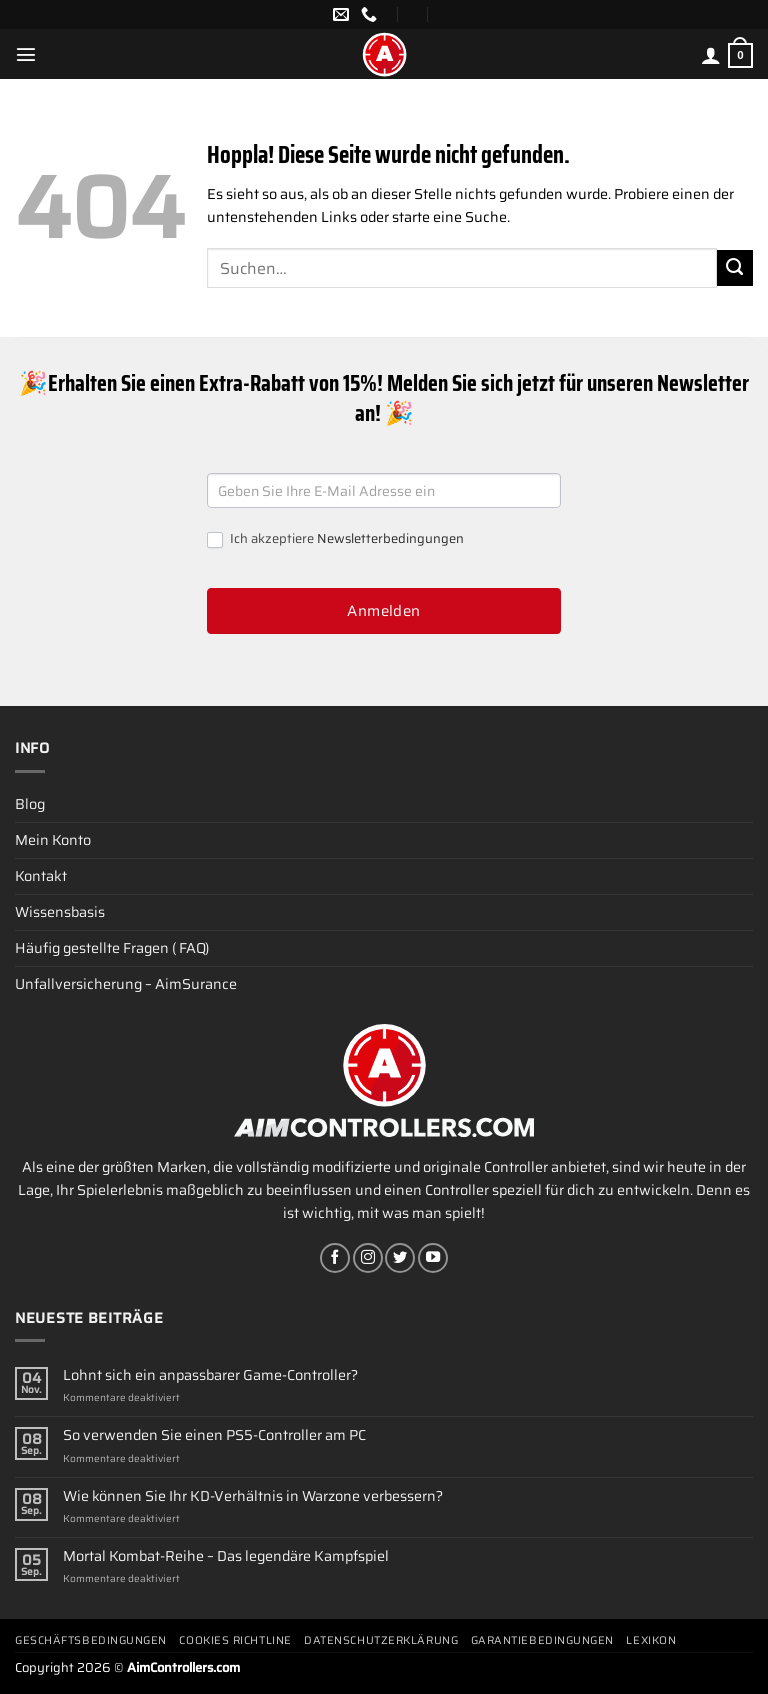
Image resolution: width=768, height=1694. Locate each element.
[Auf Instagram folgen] (368, 1258)
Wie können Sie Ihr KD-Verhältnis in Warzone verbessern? (253, 1496)
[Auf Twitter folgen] (400, 1258)
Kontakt (41, 876)
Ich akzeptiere (335, 539)
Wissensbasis (60, 912)
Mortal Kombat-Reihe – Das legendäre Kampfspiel (226, 1556)
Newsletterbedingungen (390, 538)
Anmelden (384, 611)
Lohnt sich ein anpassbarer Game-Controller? (210, 1375)
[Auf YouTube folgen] (433, 1258)
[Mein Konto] (711, 55)
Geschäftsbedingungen (91, 1640)
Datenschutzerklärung (381, 1640)
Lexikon (651, 1640)
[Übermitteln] (735, 268)
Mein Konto (53, 840)
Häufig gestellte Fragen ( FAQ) (112, 948)
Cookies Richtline (235, 1640)
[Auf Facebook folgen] (335, 1258)
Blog (30, 804)
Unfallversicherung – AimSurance (126, 984)
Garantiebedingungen (542, 1640)
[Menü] (26, 54)
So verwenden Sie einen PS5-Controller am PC (214, 1435)
